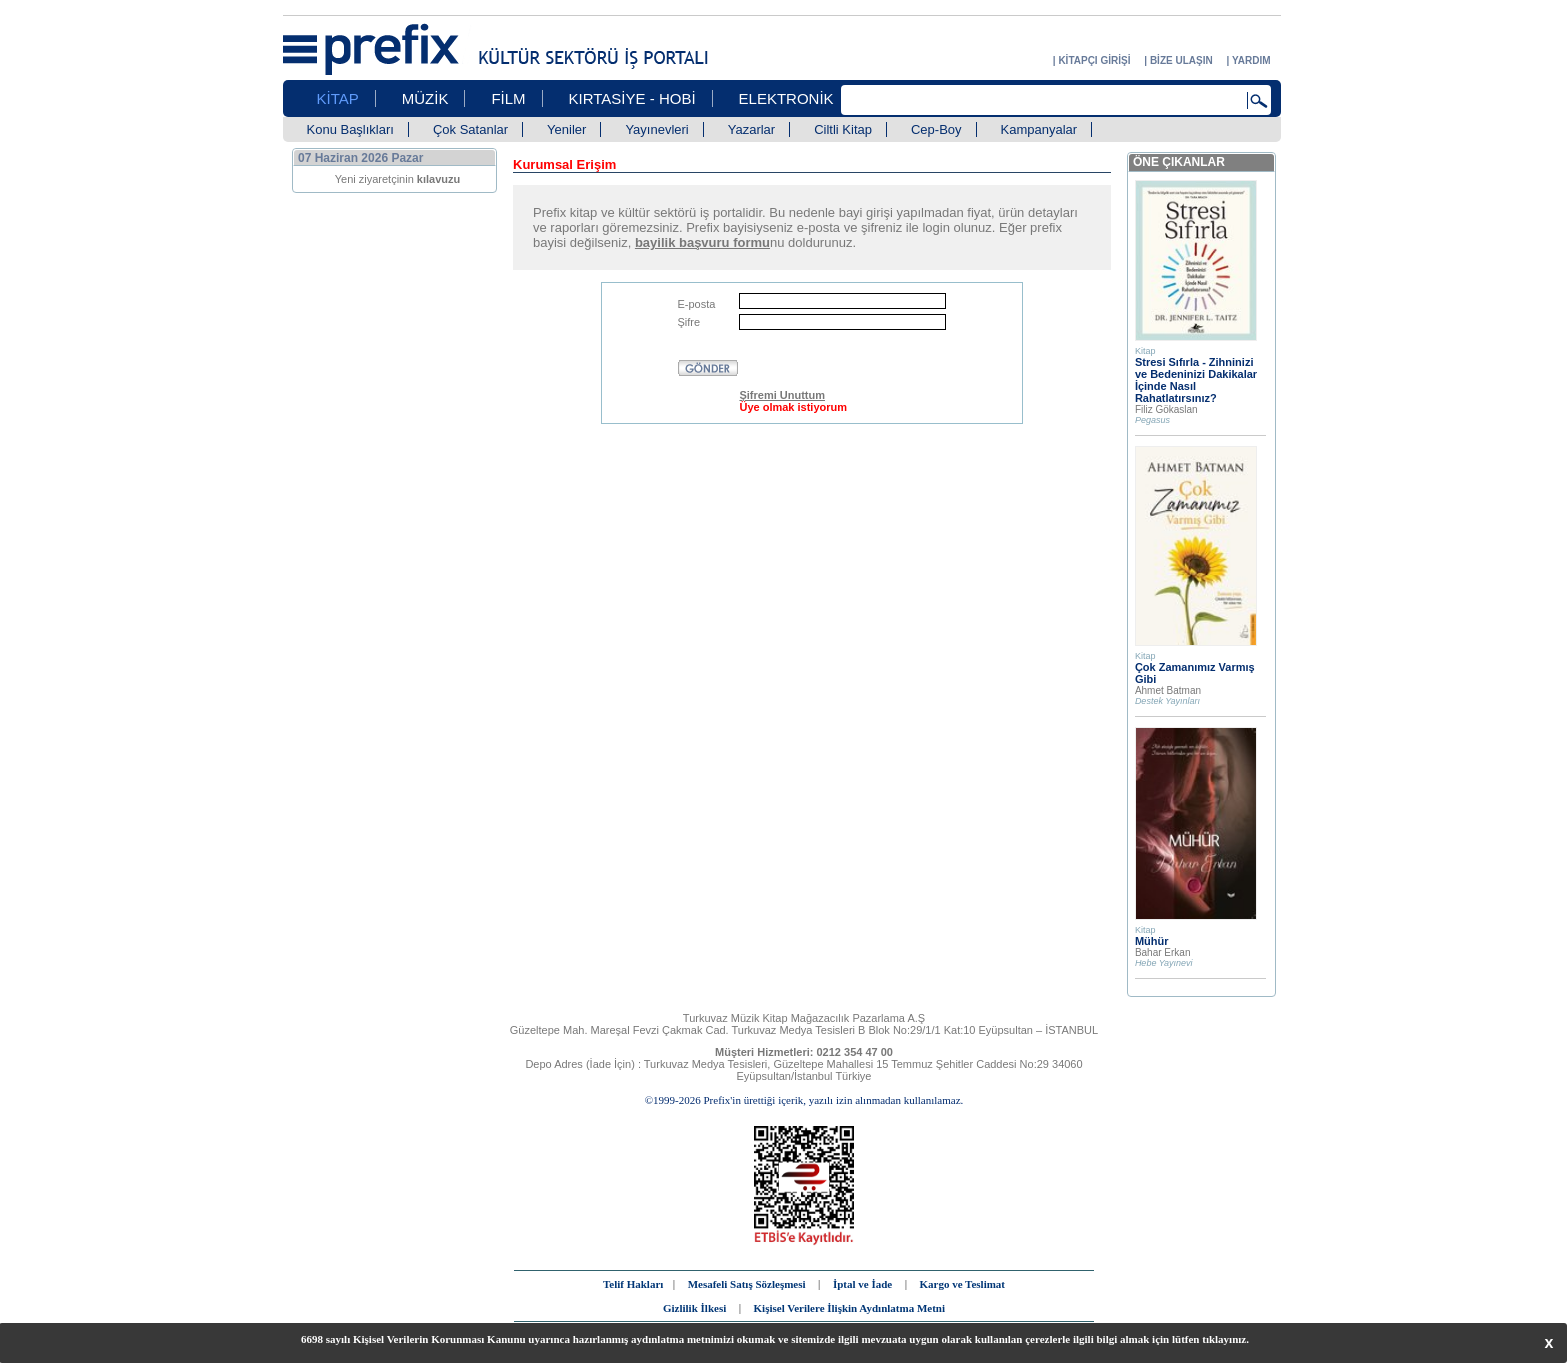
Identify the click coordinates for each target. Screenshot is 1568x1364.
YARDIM (1251, 60)
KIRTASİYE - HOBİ (632, 98)
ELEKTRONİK (786, 98)
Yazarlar (751, 129)
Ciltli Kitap (843, 129)
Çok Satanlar (470, 129)
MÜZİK (425, 98)
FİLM (508, 98)
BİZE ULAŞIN (1181, 60)
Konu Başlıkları (350, 129)
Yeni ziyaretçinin (398, 179)
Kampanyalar (1039, 129)
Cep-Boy (936, 129)
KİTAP (338, 98)
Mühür (1152, 941)
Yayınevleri (656, 129)
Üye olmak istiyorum (793, 407)
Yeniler (566, 129)
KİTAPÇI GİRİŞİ (1094, 60)
